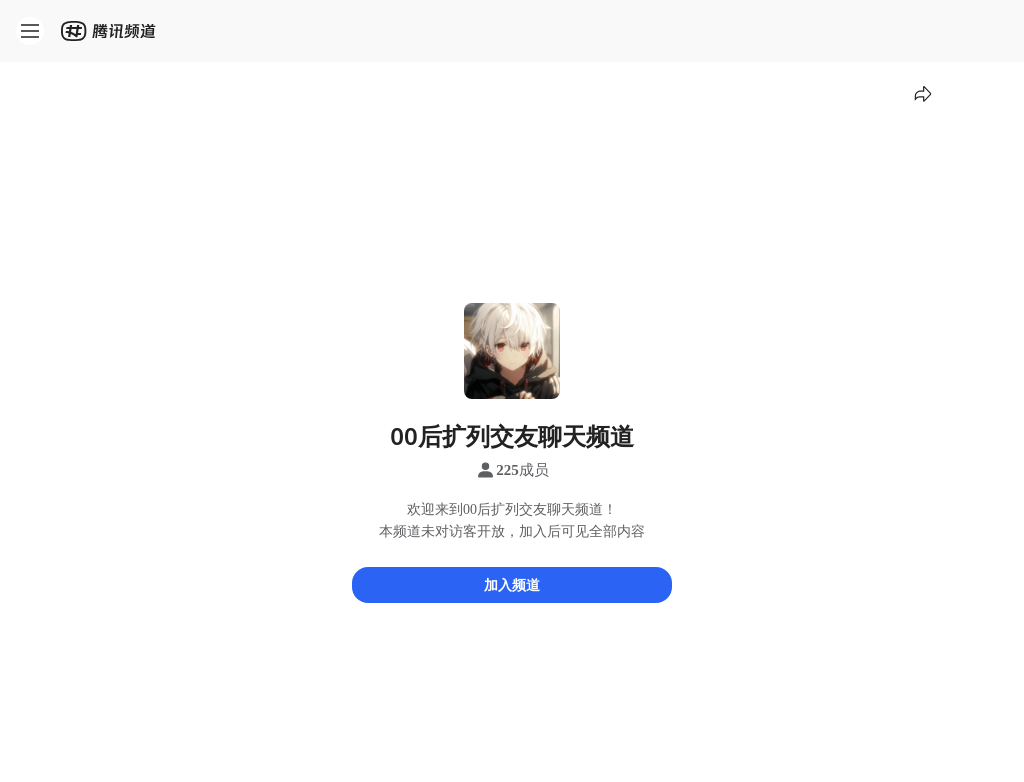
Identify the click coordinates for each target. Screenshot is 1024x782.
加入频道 (512, 584)
